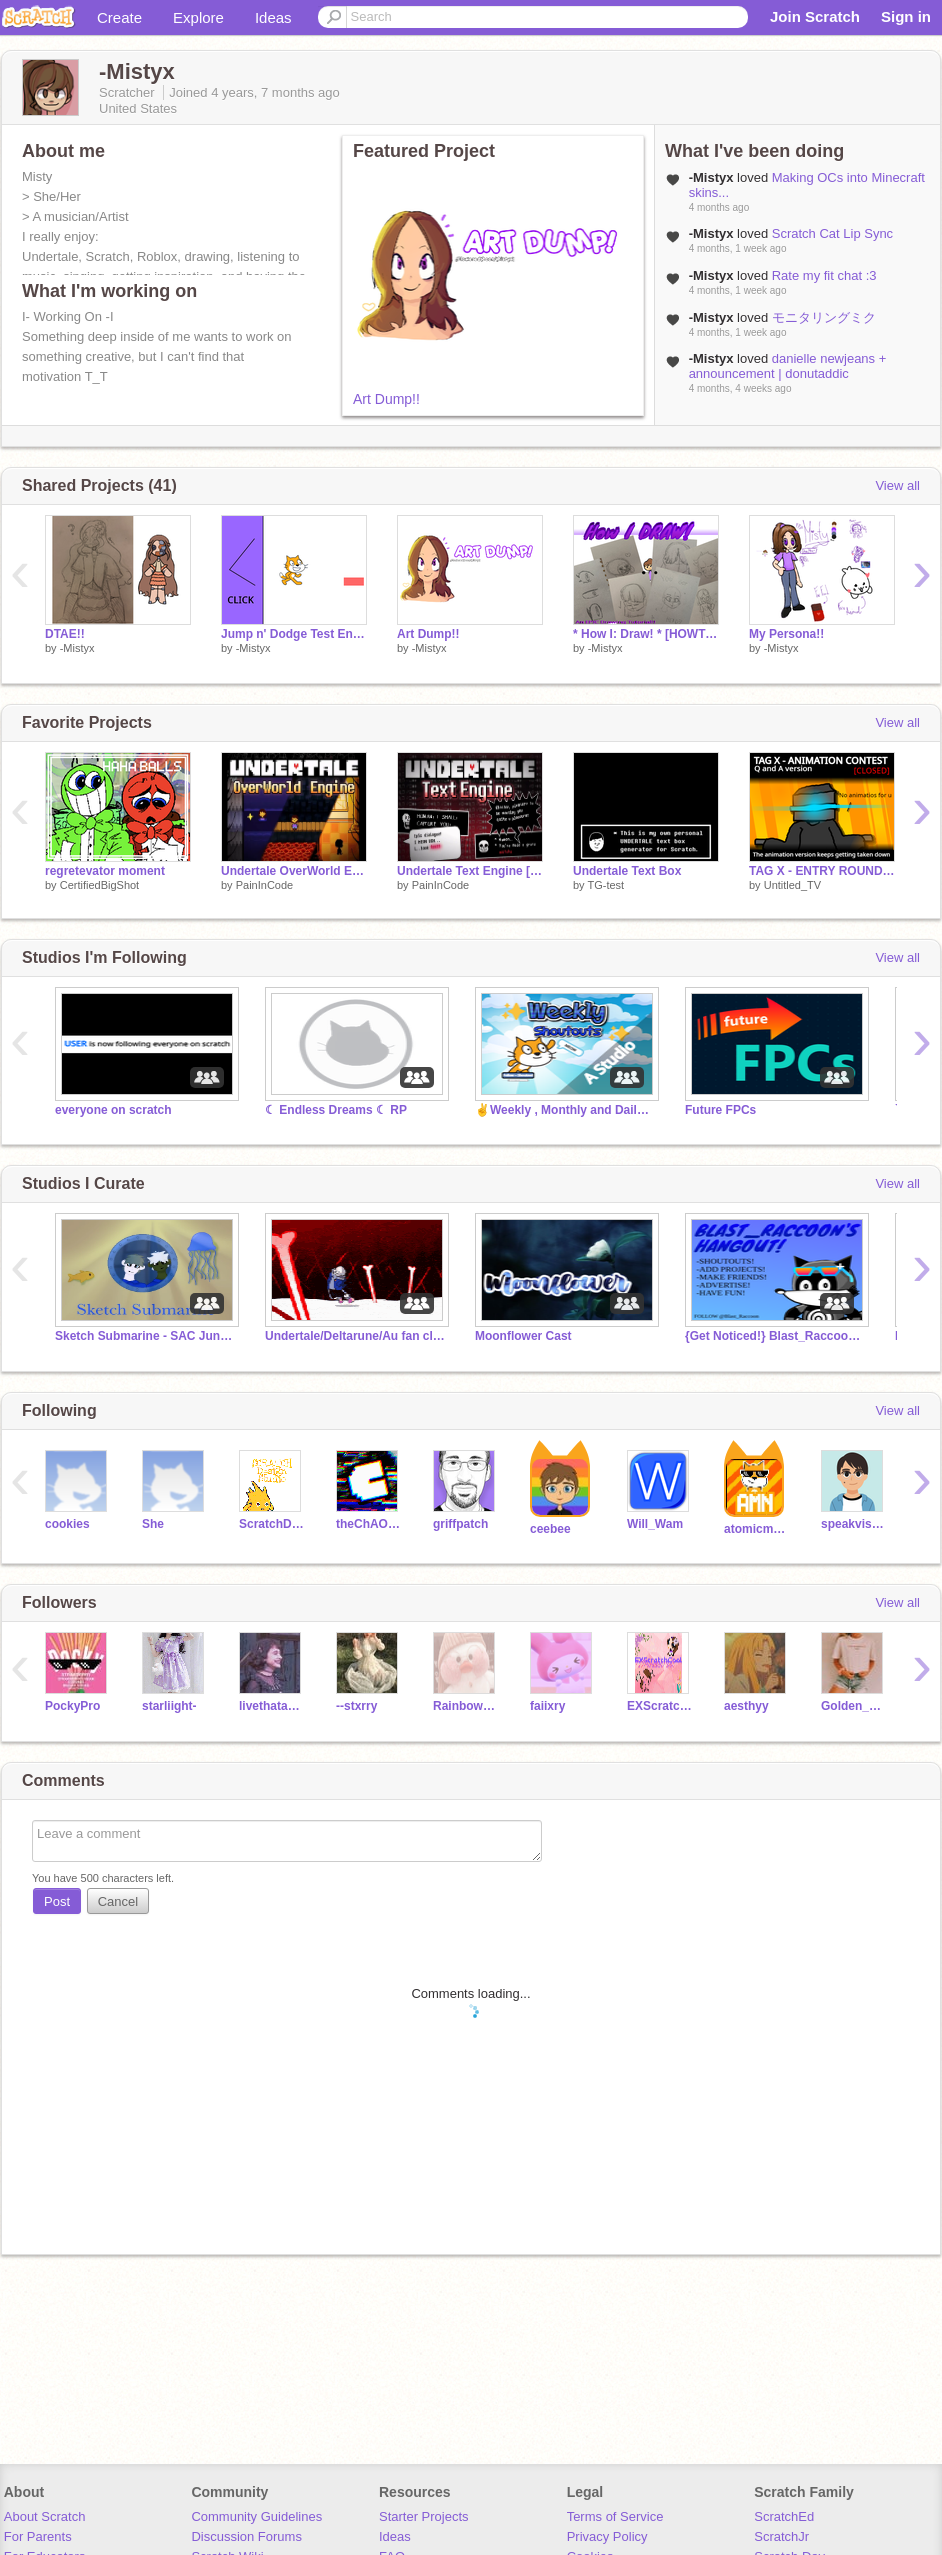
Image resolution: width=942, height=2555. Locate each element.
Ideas (273, 17)
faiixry (547, 1706)
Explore (198, 17)
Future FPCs (720, 1110)
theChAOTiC (369, 1524)
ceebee (550, 1529)
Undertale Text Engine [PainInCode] (470, 871)
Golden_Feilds (854, 1706)
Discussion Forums (246, 2536)
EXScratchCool (660, 1706)
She (153, 1524)
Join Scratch (815, 16)
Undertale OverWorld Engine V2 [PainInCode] (294, 871)
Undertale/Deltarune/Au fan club (355, 1336)
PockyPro (72, 1706)
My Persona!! (786, 634)
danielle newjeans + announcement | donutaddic (788, 366)
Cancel (118, 1901)
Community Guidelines (256, 2516)
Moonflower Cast (523, 1336)
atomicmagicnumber (757, 1529)
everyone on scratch (113, 1110)
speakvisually (854, 1524)
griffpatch (460, 1524)
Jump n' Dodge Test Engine (294, 634)
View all (897, 485)
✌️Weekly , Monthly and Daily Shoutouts (565, 1110)
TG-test (605, 885)
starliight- (169, 1706)
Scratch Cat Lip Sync (832, 233)
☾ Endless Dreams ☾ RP (336, 1110)
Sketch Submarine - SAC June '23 (145, 1336)
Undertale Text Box (627, 871)
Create (119, 17)
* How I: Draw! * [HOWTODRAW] (646, 634)
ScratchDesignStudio (272, 1524)
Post (57, 1901)
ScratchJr (781, 2536)
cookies (67, 1524)
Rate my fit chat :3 (824, 275)
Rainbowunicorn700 (466, 1706)
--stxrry (356, 1706)
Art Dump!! (386, 399)
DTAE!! (65, 634)
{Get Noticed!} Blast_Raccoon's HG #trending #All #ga (775, 1336)
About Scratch (45, 2516)
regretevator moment (105, 871)
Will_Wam (655, 1524)
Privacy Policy (607, 2536)
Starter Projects (424, 2516)
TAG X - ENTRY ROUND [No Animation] (822, 871)
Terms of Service (615, 2516)
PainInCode (265, 885)
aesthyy (746, 1706)
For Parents (38, 2536)
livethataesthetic (272, 1706)
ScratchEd (784, 2516)
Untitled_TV (792, 885)
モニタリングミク (824, 317)
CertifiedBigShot (100, 885)
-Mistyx (77, 648)
